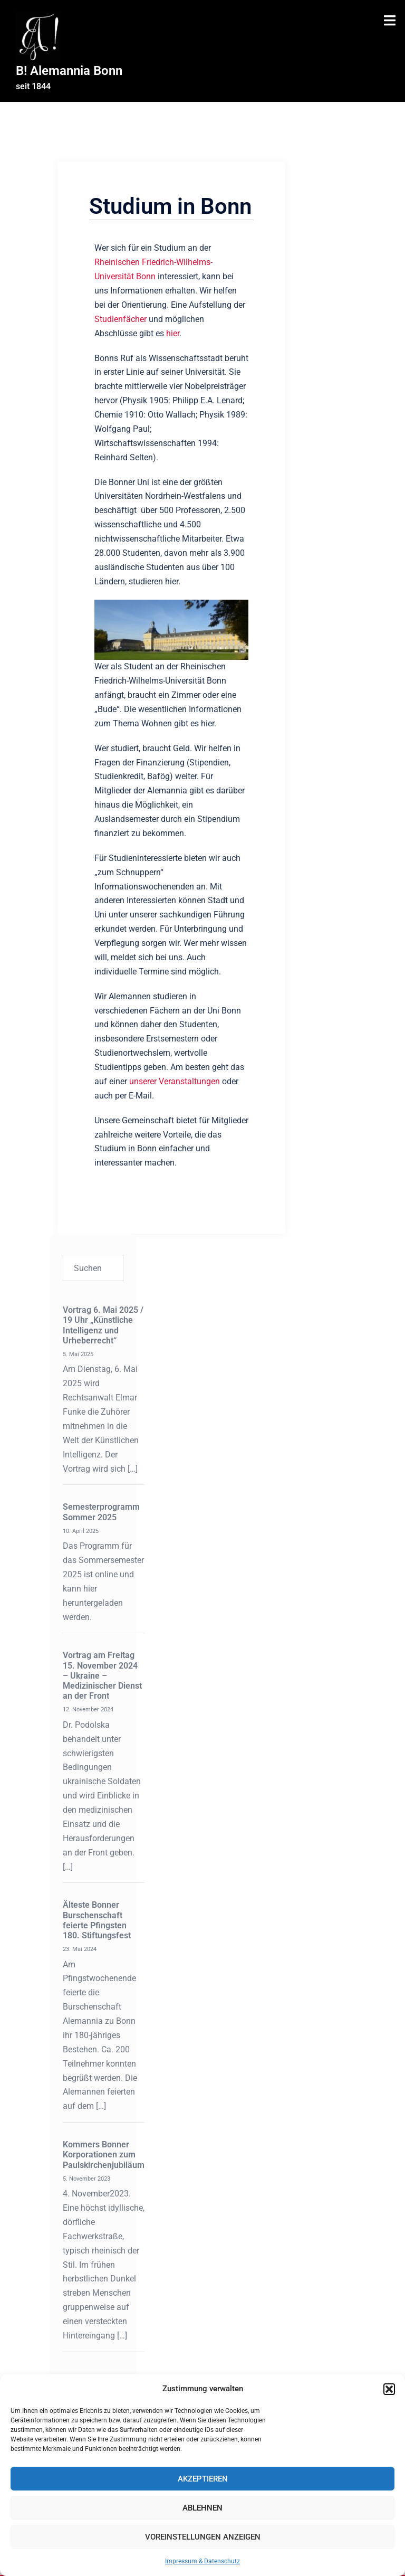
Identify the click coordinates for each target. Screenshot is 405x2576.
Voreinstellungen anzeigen (203, 2537)
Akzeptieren (203, 2479)
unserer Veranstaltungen (174, 1081)
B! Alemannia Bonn (69, 70)
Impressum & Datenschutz (202, 2561)
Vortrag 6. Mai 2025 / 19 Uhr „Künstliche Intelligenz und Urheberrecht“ (103, 1325)
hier (172, 333)
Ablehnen (202, 2508)
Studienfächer (120, 319)
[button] (389, 2389)
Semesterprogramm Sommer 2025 (101, 1512)
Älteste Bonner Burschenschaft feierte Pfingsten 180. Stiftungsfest (97, 1920)
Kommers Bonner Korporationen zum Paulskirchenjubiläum (103, 2154)
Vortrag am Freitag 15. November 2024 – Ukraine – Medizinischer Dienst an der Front (102, 1675)
